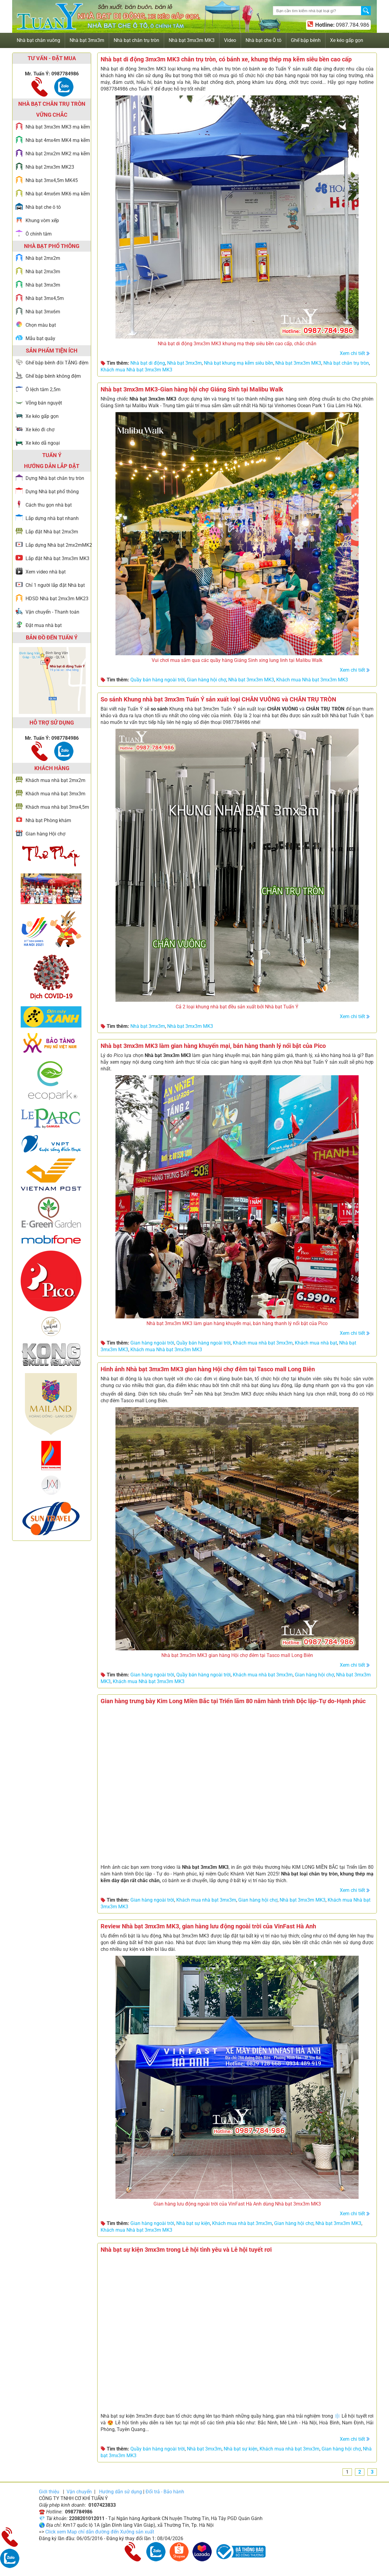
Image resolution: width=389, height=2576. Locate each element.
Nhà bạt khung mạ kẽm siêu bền (238, 363)
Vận (79, 2492)
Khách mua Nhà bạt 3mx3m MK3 (136, 370)
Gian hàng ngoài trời (152, 1343)
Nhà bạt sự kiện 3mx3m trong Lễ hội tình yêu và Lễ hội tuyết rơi (186, 2249)
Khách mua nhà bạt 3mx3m (263, 1343)
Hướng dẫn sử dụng (120, 2492)
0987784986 (65, 74)
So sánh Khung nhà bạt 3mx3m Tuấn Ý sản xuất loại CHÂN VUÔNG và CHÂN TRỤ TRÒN (218, 699)
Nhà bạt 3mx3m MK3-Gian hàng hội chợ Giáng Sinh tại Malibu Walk (192, 389)
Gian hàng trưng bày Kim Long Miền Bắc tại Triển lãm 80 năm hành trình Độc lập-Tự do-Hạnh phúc (233, 1701)
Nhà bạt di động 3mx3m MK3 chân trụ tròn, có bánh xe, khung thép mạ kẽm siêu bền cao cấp (226, 59)
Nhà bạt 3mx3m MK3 (298, 363)
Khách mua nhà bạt (316, 1343)
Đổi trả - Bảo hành (165, 2492)
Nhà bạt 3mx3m (184, 363)
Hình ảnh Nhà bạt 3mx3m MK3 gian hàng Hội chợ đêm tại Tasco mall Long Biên (208, 1369)
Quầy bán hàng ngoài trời (157, 680)
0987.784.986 (352, 25)
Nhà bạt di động (147, 363)
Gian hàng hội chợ (206, 680)
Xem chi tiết (352, 353)
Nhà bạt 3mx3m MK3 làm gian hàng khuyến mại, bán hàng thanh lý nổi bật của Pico (213, 1045)
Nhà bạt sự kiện (193, 2223)
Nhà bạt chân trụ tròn (346, 363)
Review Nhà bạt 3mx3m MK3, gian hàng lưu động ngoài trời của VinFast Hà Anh (208, 1926)
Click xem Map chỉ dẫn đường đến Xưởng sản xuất (99, 2532)
